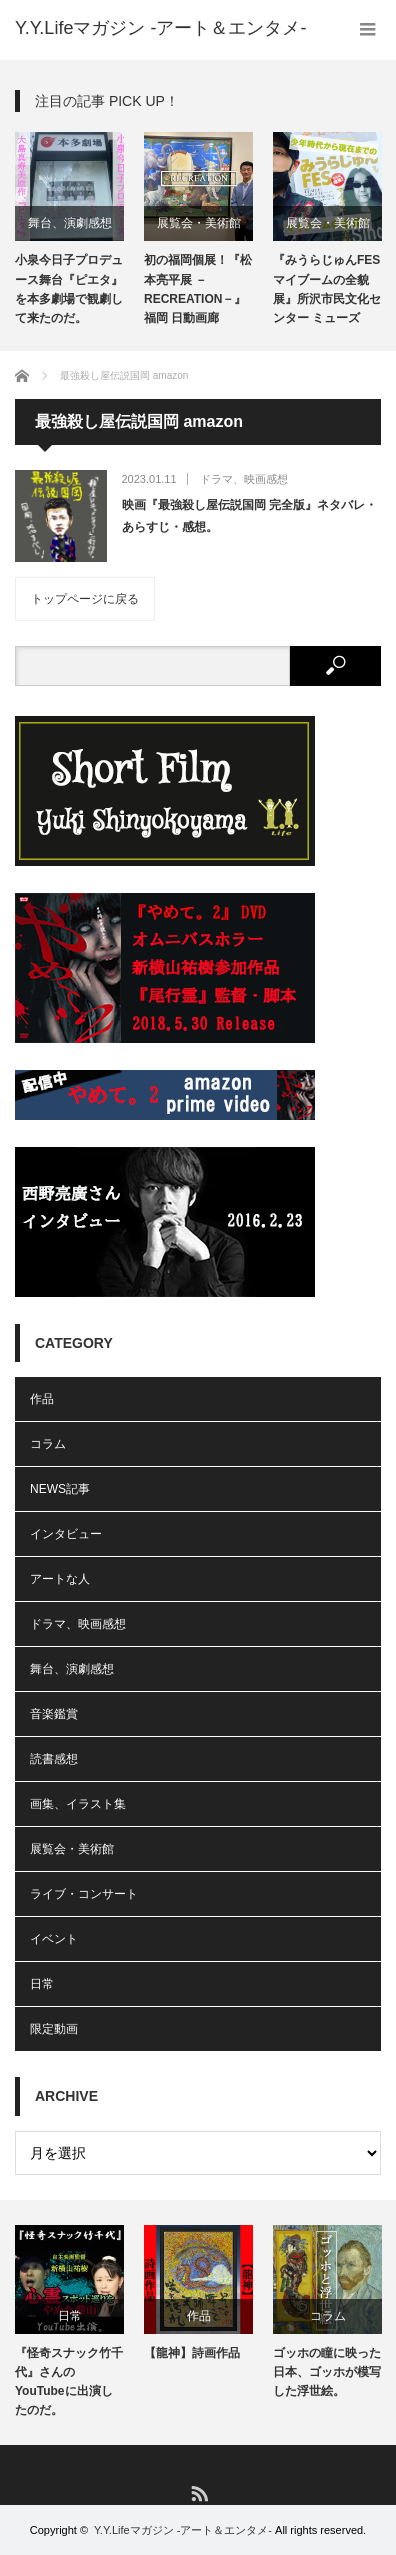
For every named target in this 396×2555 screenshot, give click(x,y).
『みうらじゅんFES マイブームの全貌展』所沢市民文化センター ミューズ (327, 289)
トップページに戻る (85, 599)
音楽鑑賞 (54, 1714)
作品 (42, 1399)
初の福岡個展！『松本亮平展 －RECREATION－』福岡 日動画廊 (198, 289)
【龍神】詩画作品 (192, 2353)
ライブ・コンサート (84, 1894)
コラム (48, 1444)
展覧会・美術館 (199, 223)
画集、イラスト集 (78, 1804)
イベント (54, 1939)
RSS (198, 2492)
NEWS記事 (60, 1489)
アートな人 (60, 1579)
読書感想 (54, 1759)
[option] (69, 230)
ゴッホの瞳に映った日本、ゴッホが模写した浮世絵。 (327, 2372)
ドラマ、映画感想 (244, 479)
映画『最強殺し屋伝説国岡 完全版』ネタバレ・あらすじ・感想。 (249, 516)
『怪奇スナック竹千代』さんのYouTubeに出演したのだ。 (69, 2382)
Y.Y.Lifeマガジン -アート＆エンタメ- (183, 2530)
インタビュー (66, 1534)
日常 (42, 1984)
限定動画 (54, 2029)
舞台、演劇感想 (70, 223)
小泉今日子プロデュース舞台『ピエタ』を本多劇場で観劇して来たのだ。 (69, 289)
